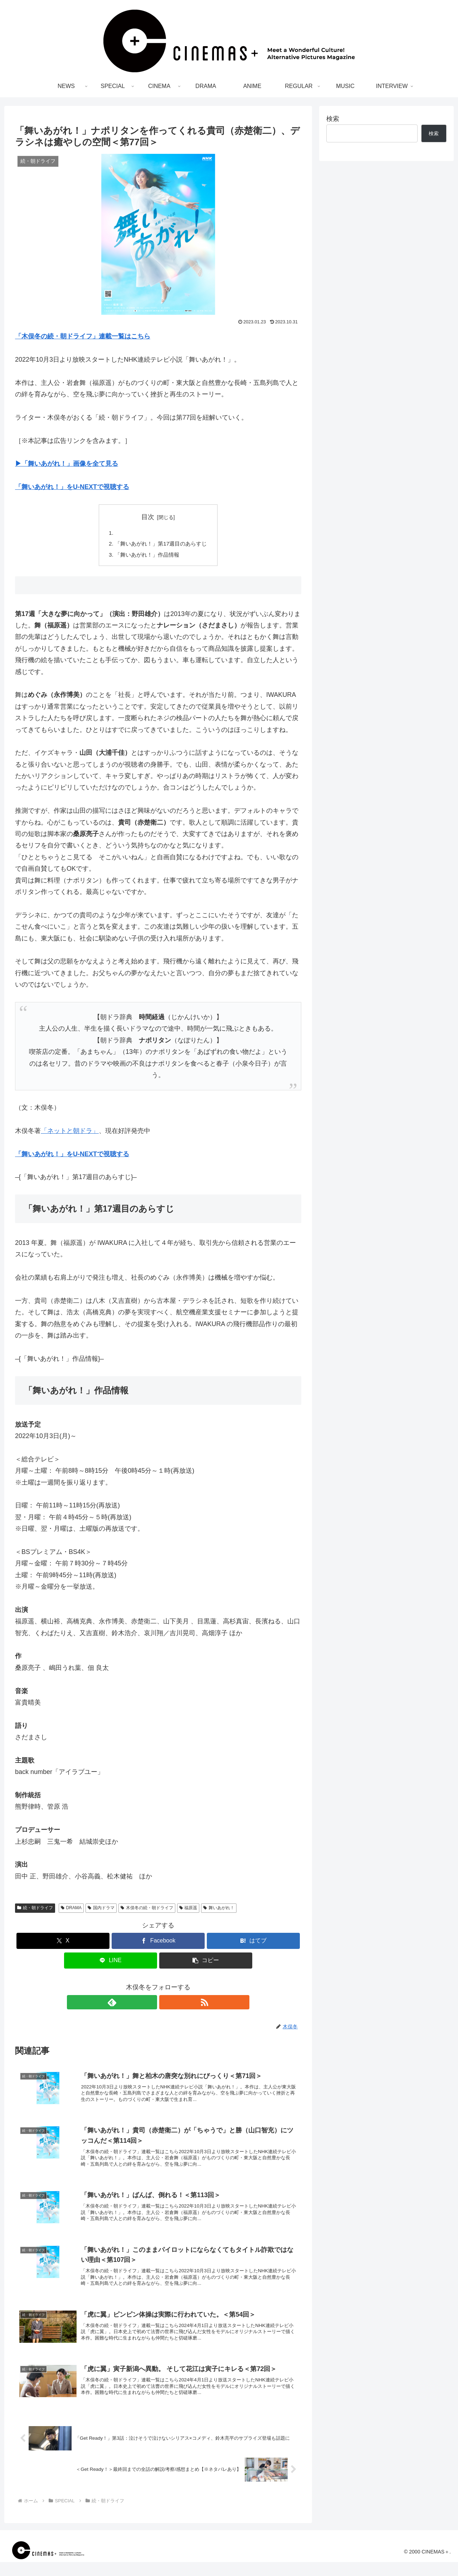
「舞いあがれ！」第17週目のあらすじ (161, 545)
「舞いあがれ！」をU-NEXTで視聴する (72, 486)
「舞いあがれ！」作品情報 (146, 556)
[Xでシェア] (62, 1943)
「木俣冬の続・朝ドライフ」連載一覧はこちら (82, 336)
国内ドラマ (101, 1909)
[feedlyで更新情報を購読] (150, 2004)
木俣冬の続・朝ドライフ (147, 1909)
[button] (205, 1963)
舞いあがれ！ (218, 1909)
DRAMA (71, 1909)
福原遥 (188, 1909)
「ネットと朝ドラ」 (70, 1133)
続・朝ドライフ (35, 1909)
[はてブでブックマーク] (253, 1943)
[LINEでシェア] (110, 1963)
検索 (332, 118)
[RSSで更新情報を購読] (166, 2004)
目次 (147, 516)
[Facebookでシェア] (158, 1943)
